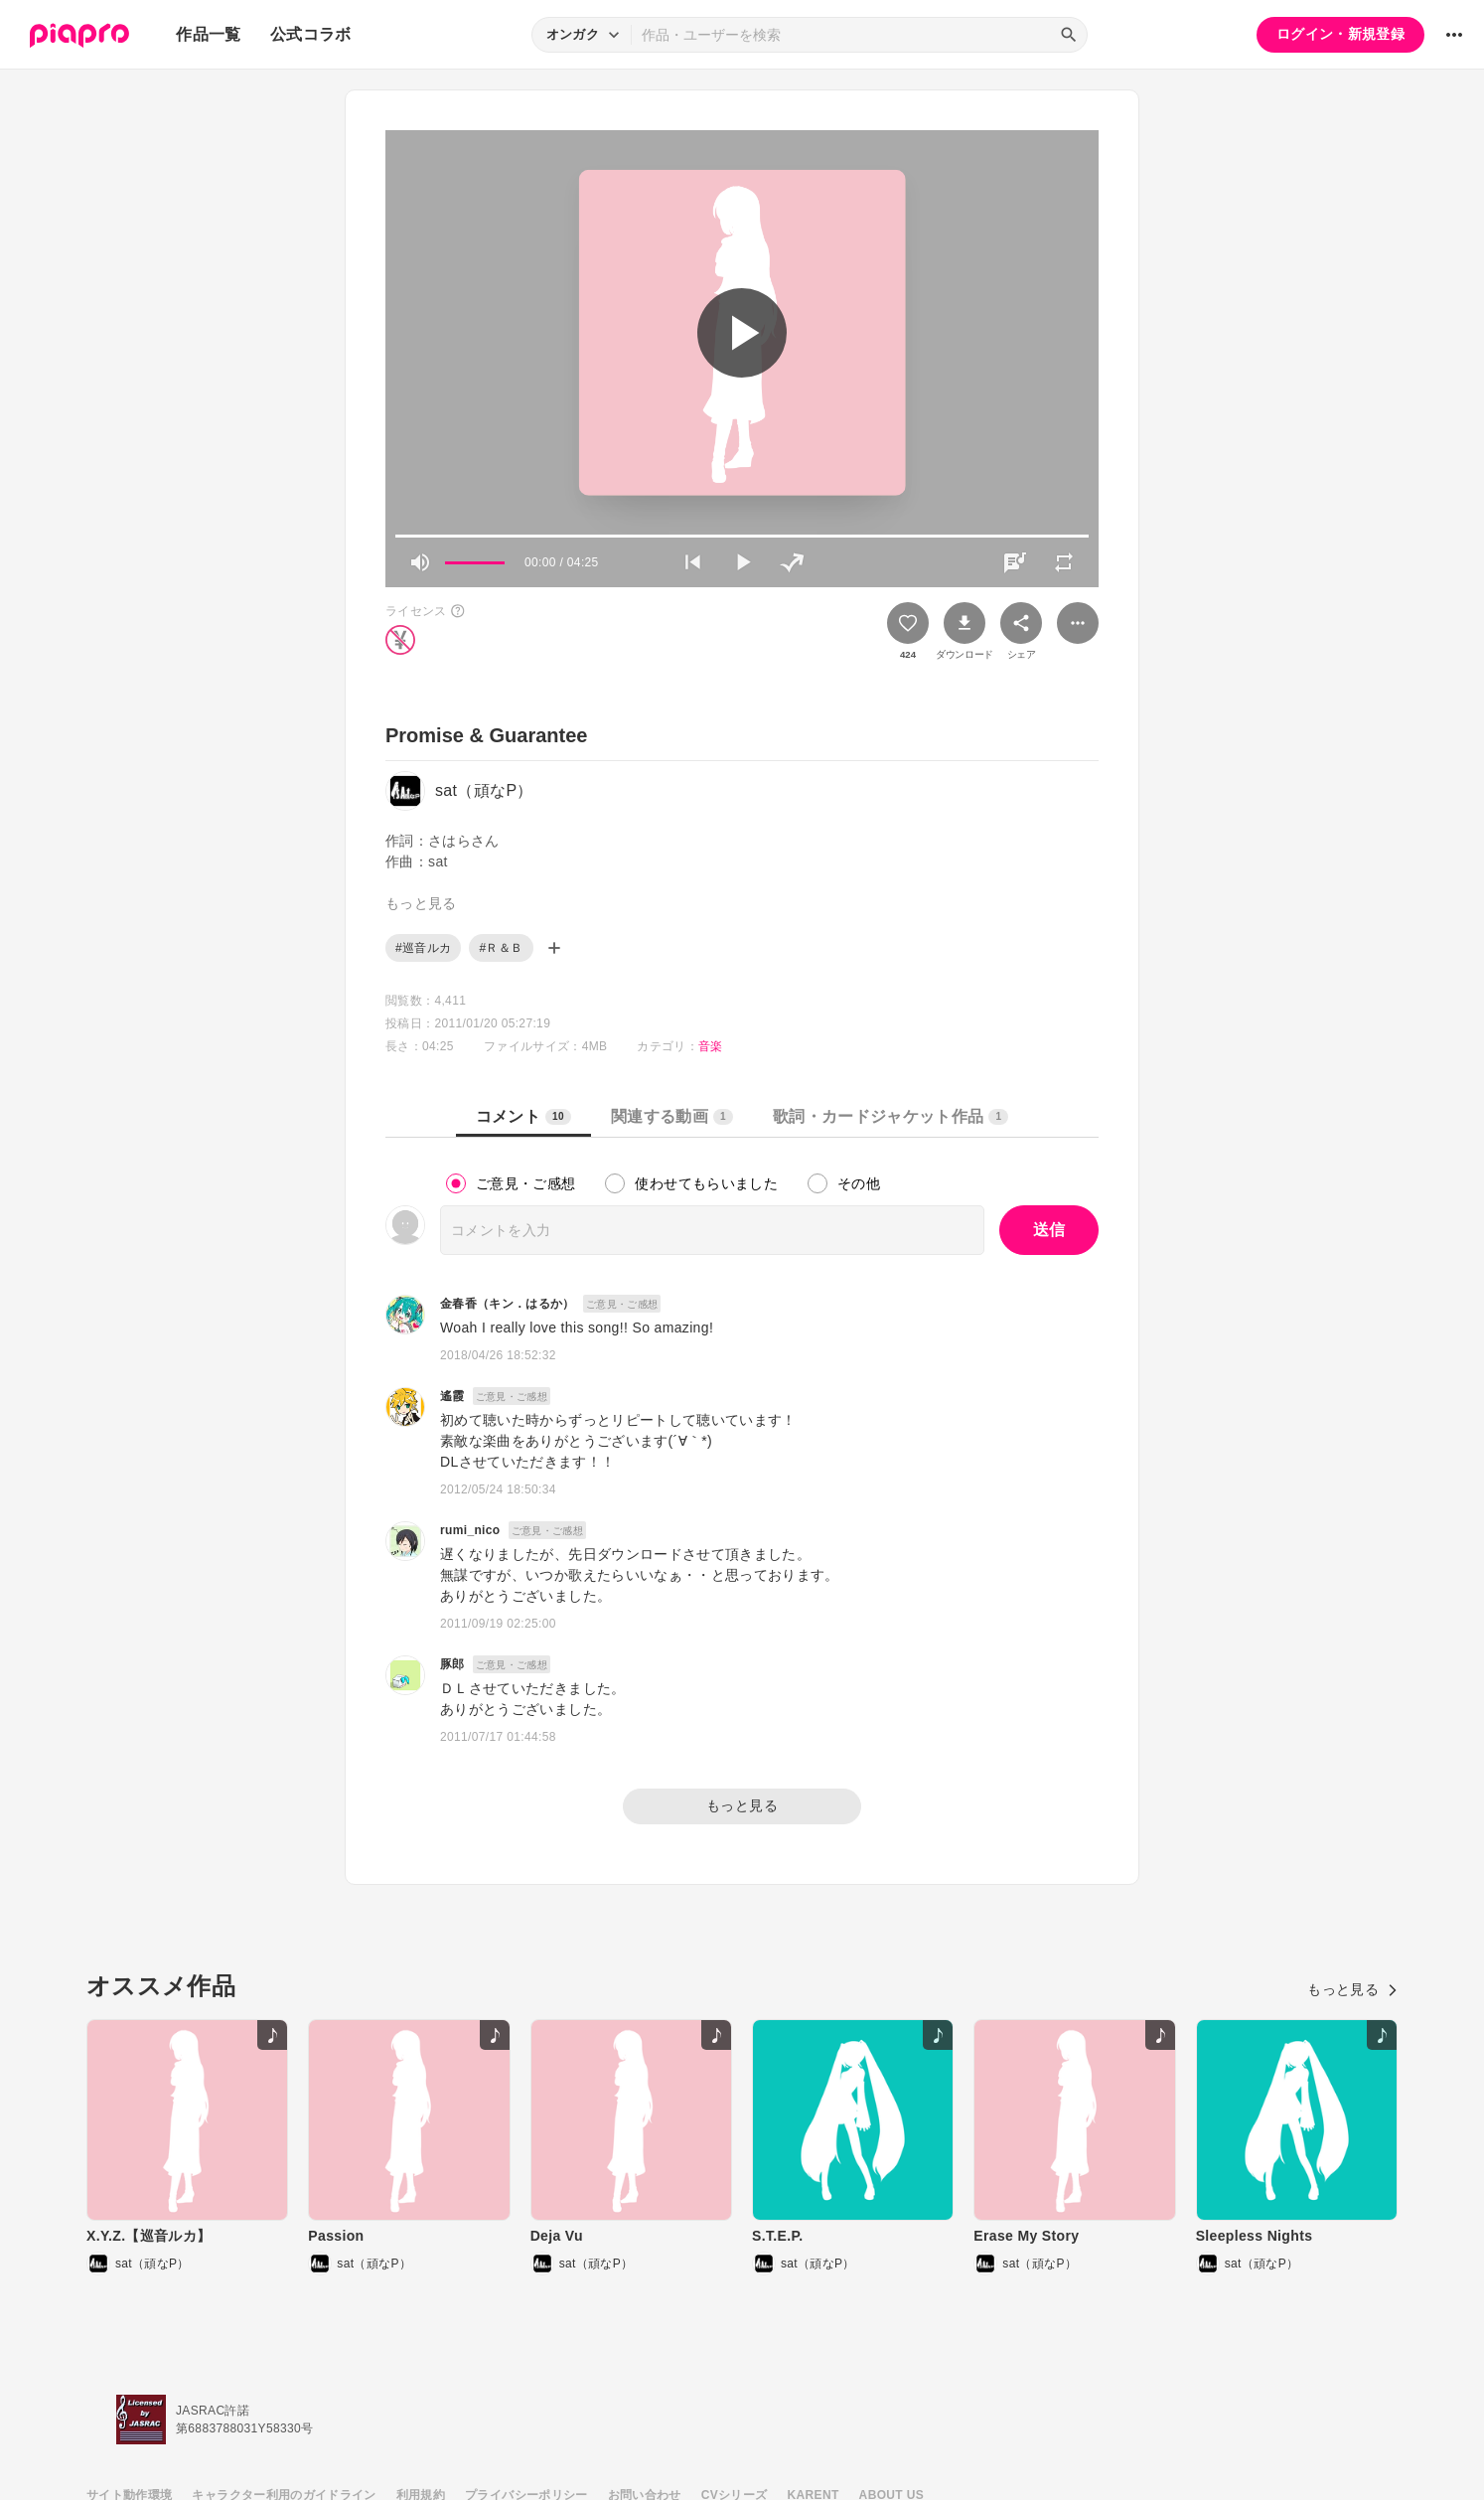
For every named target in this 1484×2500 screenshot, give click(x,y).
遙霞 (452, 1396)
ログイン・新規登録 (1340, 34)
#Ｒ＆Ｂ (500, 948)
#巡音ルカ (423, 948)
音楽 (710, 1046)
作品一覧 (208, 34)
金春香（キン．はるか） (507, 1304)
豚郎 (452, 1664)
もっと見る (742, 1805)
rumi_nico (470, 1530)
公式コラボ (311, 34)
